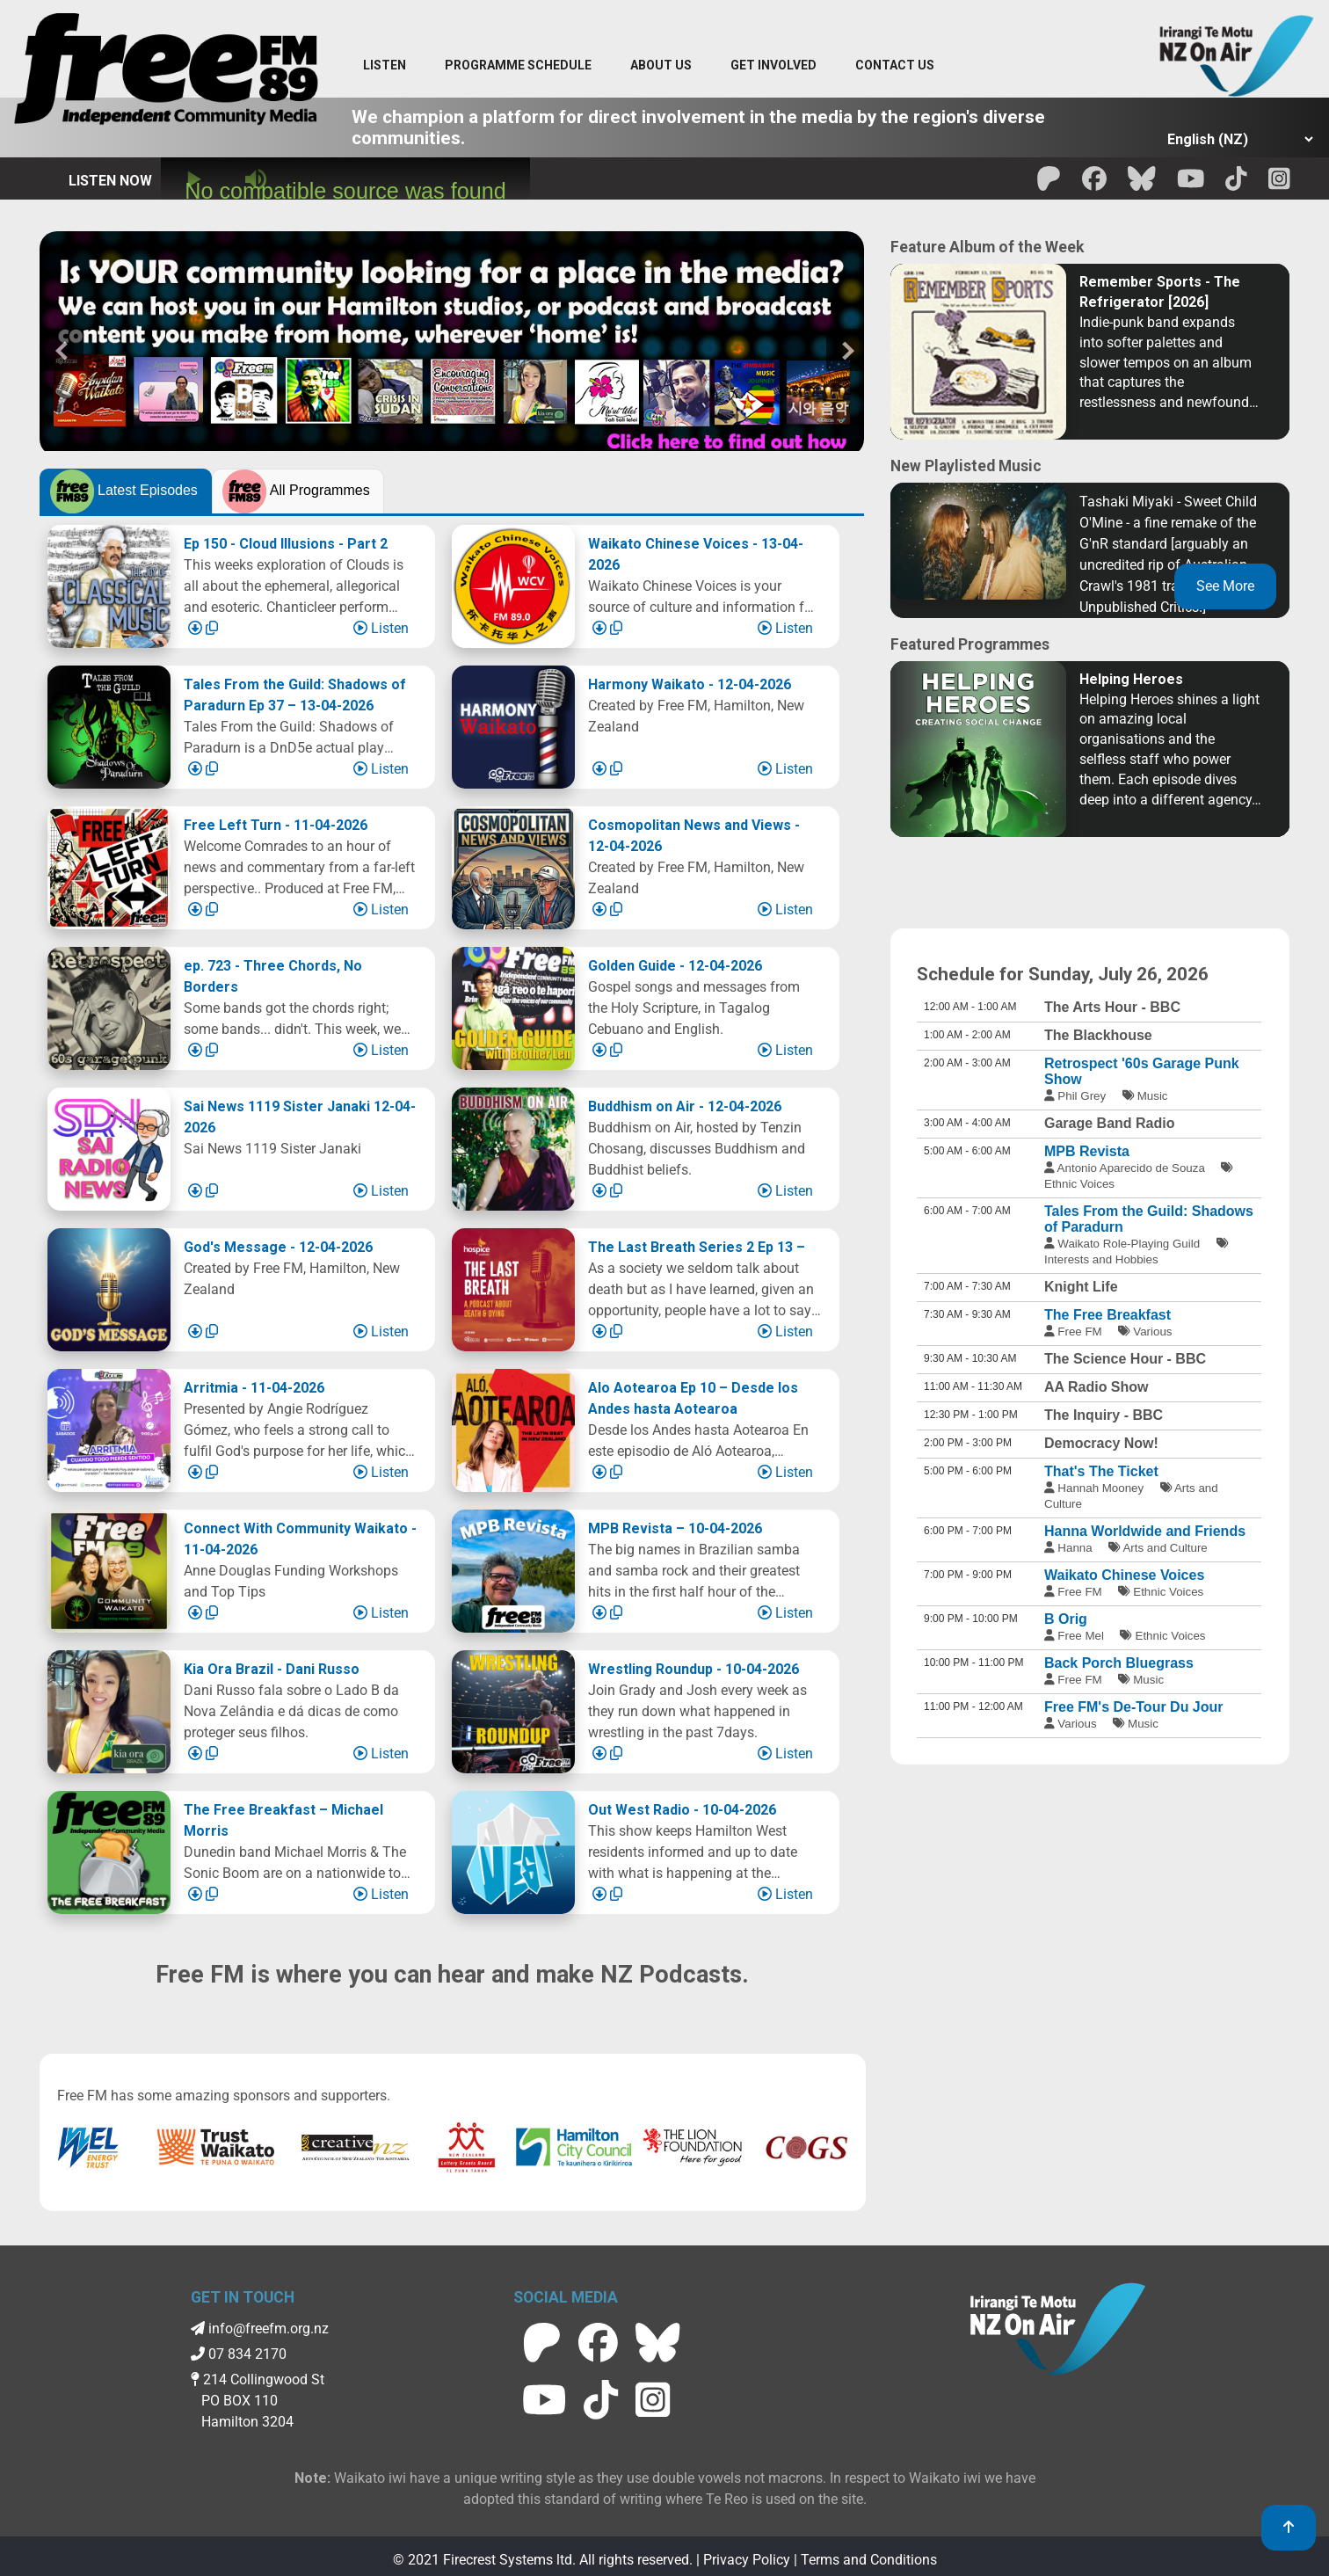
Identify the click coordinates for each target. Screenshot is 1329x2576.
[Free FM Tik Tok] (1236, 184)
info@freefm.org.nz (260, 2328)
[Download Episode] (197, 628)
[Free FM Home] (166, 72)
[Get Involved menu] (773, 66)
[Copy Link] (212, 628)
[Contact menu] (895, 66)
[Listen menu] (384, 66)
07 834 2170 (239, 2354)
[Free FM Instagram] (1279, 184)
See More (1225, 586)
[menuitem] (518, 66)
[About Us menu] (661, 66)
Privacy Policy (746, 2559)
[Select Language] (1235, 139)
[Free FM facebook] (1094, 184)
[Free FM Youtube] (1191, 184)
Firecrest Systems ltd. (509, 2559)
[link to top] (1288, 2528)
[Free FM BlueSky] (1142, 184)
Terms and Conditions (869, 2559)
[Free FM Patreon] (1049, 184)
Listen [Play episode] (381, 628)
